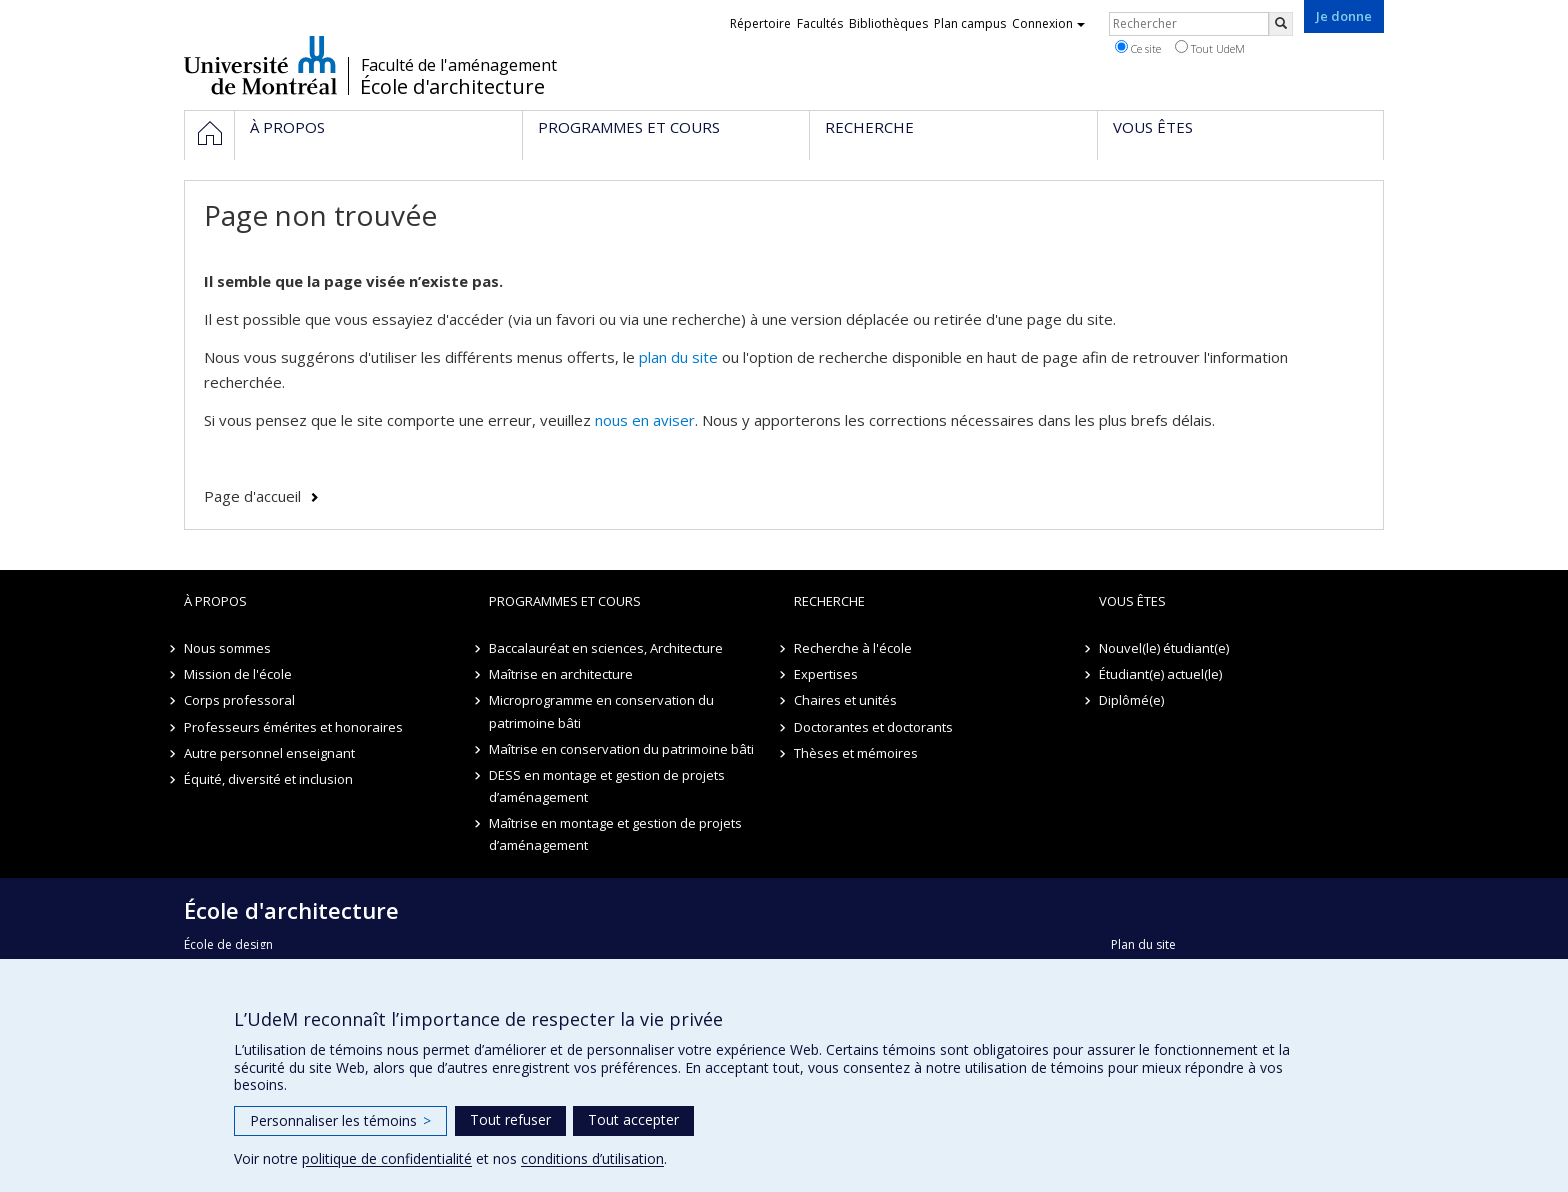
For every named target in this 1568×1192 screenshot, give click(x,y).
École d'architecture (452, 87)
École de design (228, 944)
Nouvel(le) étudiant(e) (1164, 648)
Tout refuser (510, 1119)
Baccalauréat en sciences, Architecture (606, 648)
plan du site (678, 357)
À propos (215, 601)
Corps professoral (239, 700)
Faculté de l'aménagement (459, 65)
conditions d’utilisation (592, 1158)
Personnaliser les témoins (340, 1120)
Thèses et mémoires (856, 753)
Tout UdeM (1210, 48)
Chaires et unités (845, 700)
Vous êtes (1132, 601)
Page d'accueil (252, 496)
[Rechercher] (1281, 24)
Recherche (829, 601)
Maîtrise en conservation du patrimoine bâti (621, 749)
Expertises (826, 674)
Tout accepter (633, 1119)
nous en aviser (645, 420)
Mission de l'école (238, 674)
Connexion (1048, 23)
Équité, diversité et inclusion (268, 779)
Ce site (1138, 48)
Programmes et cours (565, 601)
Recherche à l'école (853, 648)
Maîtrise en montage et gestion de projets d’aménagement (615, 834)
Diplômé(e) (1131, 700)
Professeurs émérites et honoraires (293, 727)
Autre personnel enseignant (269, 753)
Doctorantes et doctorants (873, 727)
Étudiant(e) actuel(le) (1160, 674)
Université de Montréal (260, 65)
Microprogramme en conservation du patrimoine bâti (601, 711)
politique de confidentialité (387, 1158)
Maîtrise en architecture (561, 674)
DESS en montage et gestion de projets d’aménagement (607, 786)
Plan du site (1143, 944)
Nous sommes (227, 648)
